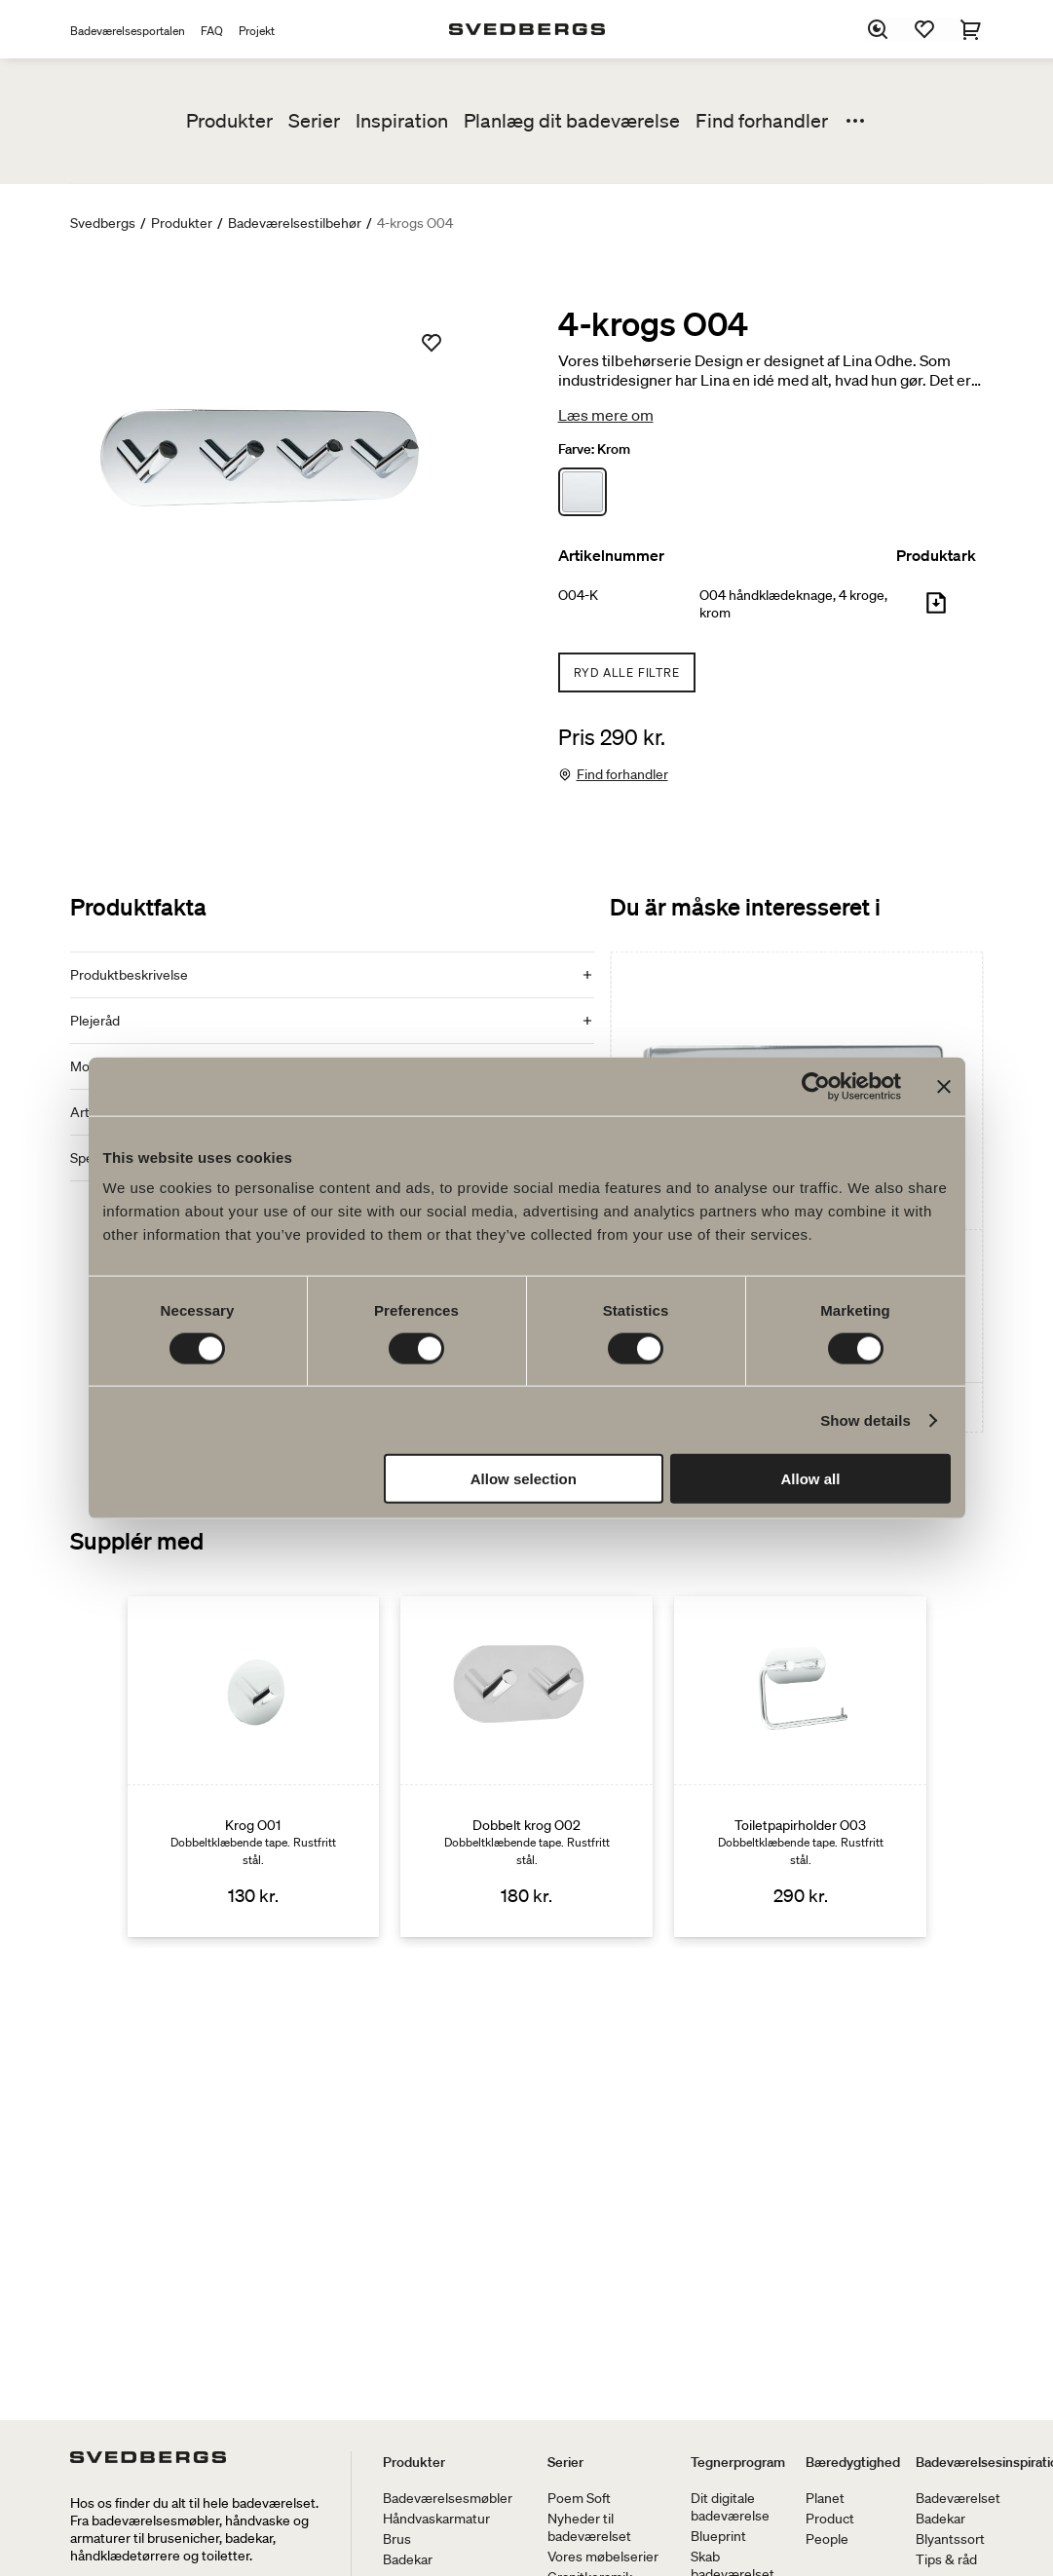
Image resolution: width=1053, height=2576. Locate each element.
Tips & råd (946, 2559)
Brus (397, 2539)
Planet (825, 2498)
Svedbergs (102, 223)
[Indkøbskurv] (972, 29)
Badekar (407, 2559)
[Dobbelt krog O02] (526, 1766)
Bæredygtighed (853, 2462)
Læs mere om (606, 415)
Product (830, 2518)
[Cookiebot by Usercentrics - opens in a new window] (816, 1086)
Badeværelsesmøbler (447, 2498)
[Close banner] (944, 1086)
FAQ (212, 30)
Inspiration (402, 120)
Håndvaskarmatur (436, 2518)
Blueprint (718, 2536)
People (827, 2539)
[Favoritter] (925, 29)
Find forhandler (762, 120)
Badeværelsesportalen (127, 30)
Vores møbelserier (602, 2556)
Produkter (229, 120)
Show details (865, 1419)
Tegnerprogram (738, 2462)
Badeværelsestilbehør (294, 223)
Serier (314, 120)
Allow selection (523, 1479)
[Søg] (878, 29)
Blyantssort (950, 2539)
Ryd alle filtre (627, 672)
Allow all (811, 1479)
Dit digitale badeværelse (730, 2506)
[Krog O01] (254, 1766)
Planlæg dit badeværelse (572, 120)
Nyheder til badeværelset (589, 2527)
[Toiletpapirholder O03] (800, 1766)
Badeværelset (958, 2498)
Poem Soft (579, 2498)
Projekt (257, 30)
